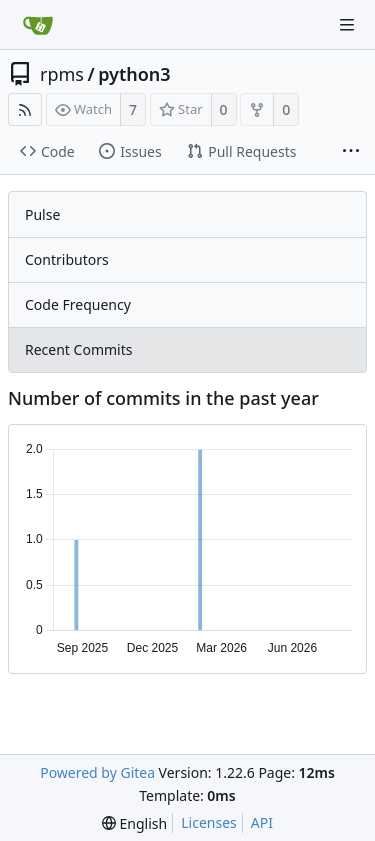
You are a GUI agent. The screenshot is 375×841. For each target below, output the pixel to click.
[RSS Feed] (25, 109)
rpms (62, 74)
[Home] (38, 25)
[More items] (351, 152)
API (262, 822)
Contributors (67, 259)
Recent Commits (78, 349)
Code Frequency (78, 304)
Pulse (42, 214)
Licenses (209, 822)
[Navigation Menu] (347, 25)
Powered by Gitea (97, 772)
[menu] (134, 823)
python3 (134, 74)
